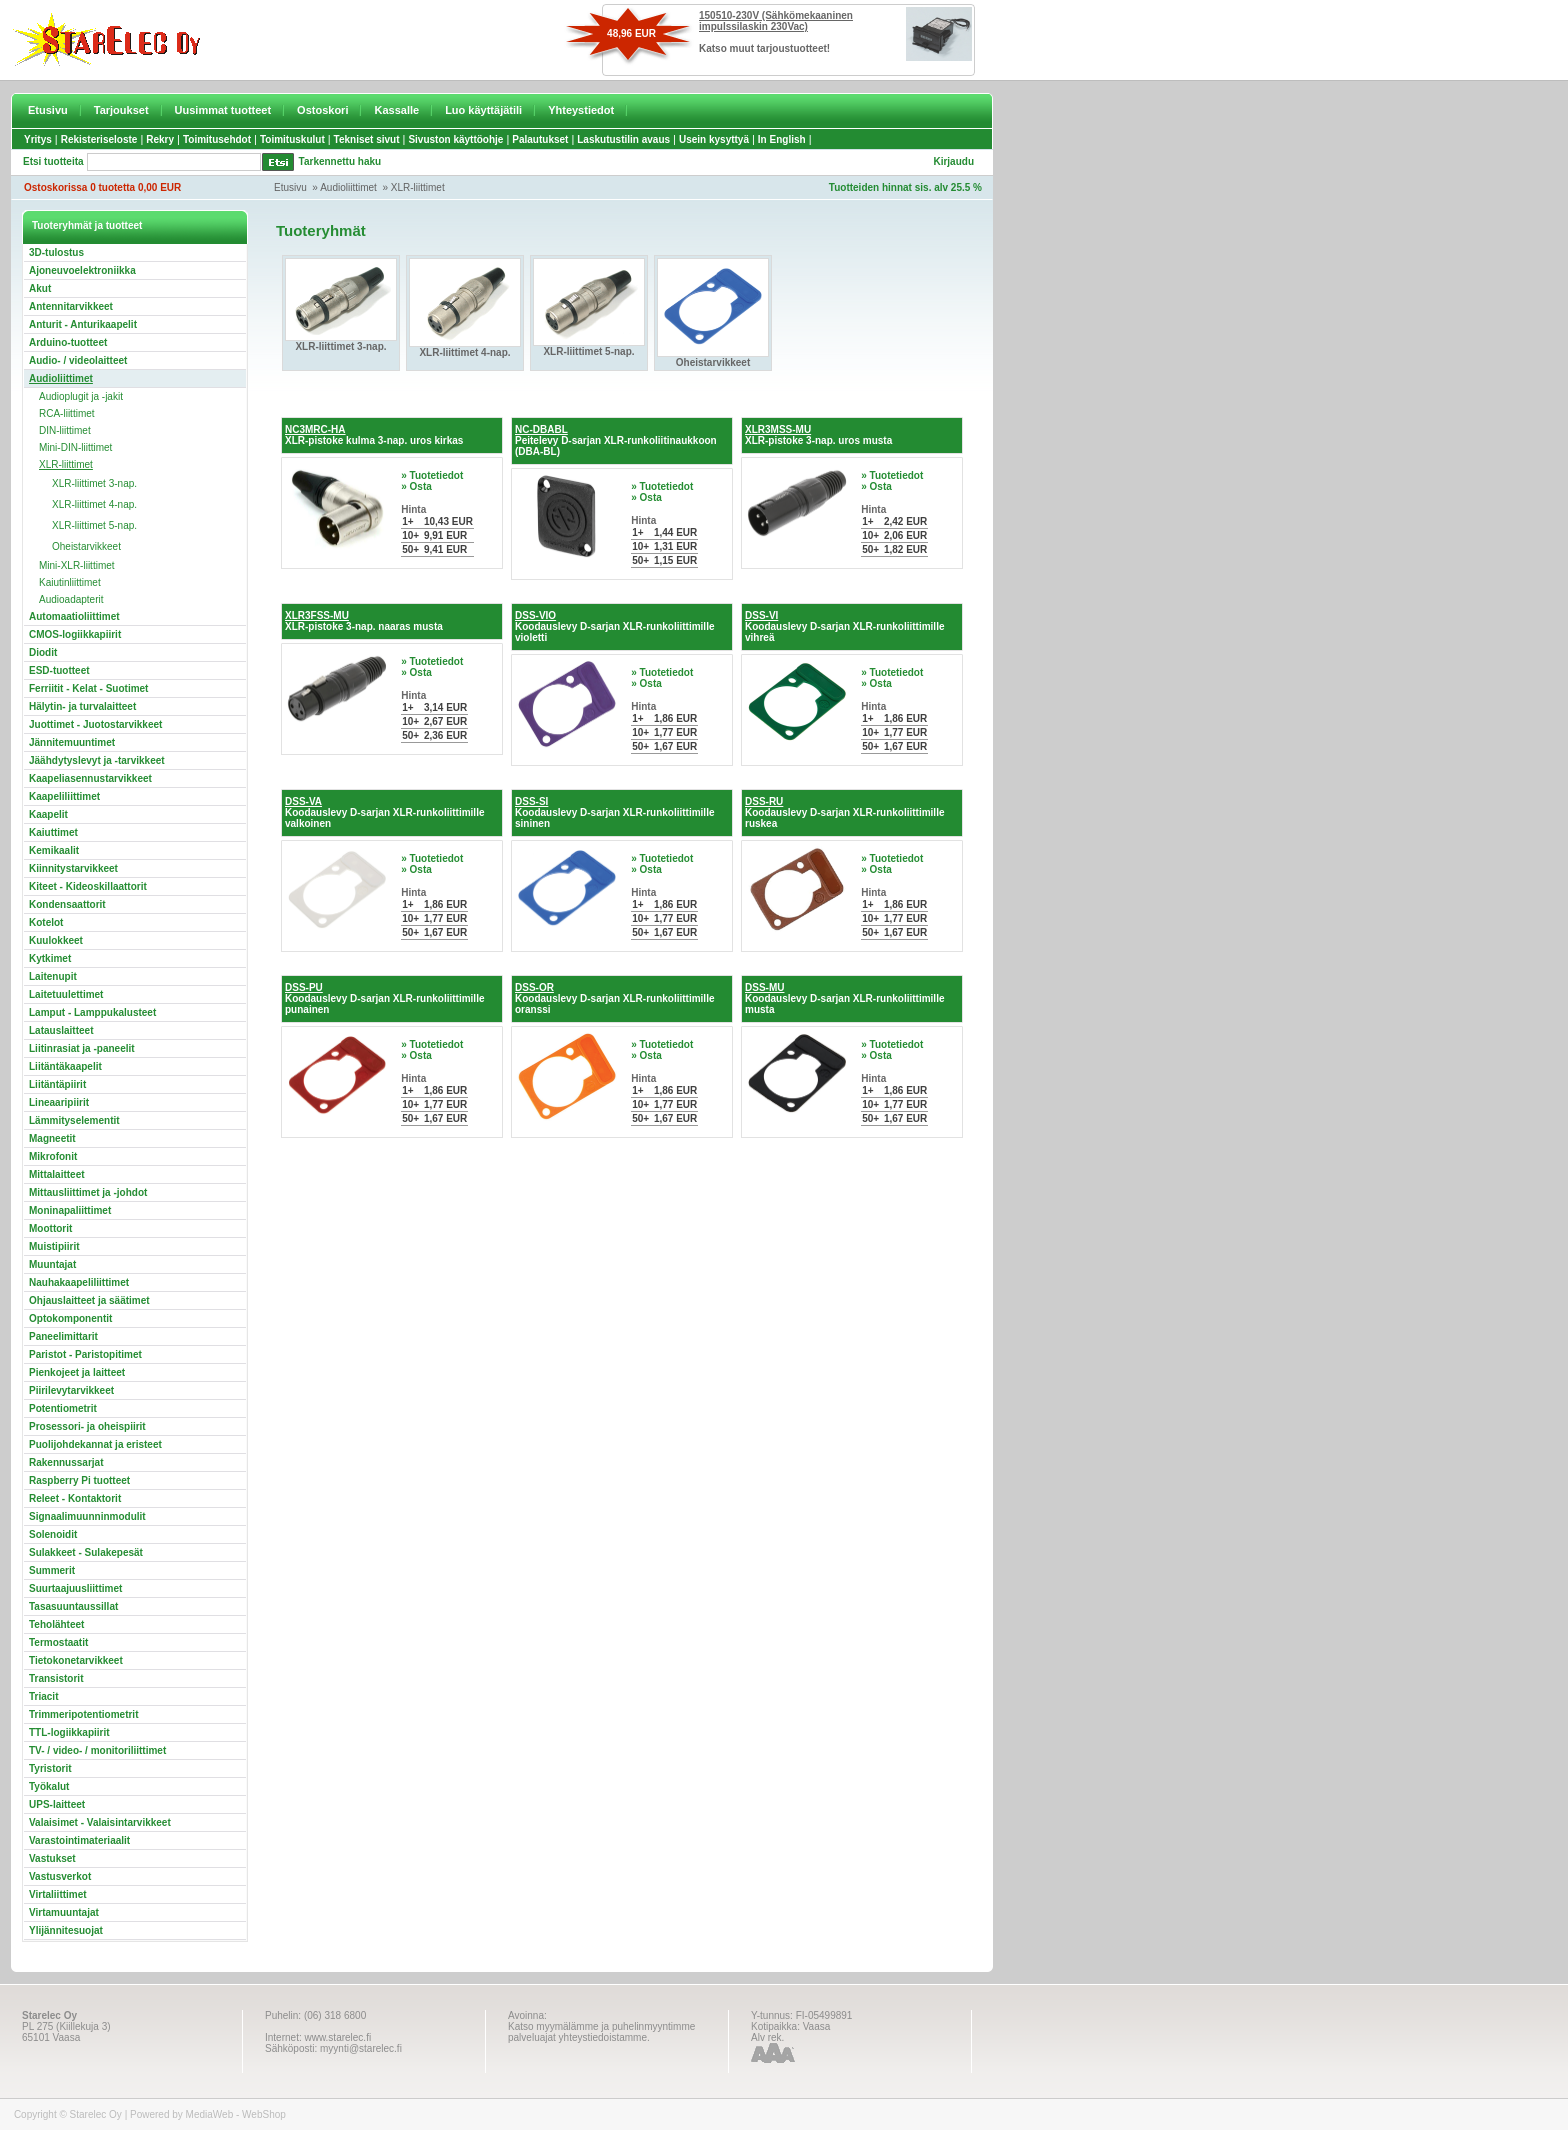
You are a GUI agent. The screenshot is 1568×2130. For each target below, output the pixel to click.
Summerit (52, 1570)
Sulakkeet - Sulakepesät (86, 1552)
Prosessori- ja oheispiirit (87, 1426)
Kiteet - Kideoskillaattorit (88, 886)
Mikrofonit (53, 1156)
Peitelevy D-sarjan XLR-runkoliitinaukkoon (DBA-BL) (616, 440)
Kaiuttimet (53, 832)
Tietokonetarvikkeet (76, 1660)
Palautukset (540, 139)
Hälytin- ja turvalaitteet (82, 706)
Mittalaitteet (57, 1174)
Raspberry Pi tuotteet (79, 1480)
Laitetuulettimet (66, 994)
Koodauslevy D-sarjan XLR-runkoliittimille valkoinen (384, 812)
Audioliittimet (348, 187)
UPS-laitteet (57, 1804)
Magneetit (52, 1138)
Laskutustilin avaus (623, 139)
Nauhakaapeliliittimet (79, 1282)
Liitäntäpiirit (57, 1084)
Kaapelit (48, 814)
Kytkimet (50, 958)
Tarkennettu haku (340, 161)
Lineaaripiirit (59, 1102)
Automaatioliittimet (74, 616)
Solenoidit (53, 1534)
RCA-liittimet (67, 413)
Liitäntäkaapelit (65, 1066)
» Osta (416, 486)
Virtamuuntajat (64, 1912)
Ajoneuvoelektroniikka (82, 270)
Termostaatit (58, 1642)
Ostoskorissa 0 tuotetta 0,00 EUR (102, 187)
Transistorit (56, 1678)
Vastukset (52, 1858)
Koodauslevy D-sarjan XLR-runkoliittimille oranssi (614, 998)
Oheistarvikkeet (86, 546)
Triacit (43, 1696)
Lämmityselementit (74, 1120)
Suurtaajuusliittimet (75, 1588)
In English (782, 139)
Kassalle (396, 110)
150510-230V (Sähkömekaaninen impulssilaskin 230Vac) (776, 21)
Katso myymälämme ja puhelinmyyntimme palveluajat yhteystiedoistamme (601, 2032)
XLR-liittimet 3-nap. (94, 483)
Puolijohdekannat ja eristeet (95, 1444)
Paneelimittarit (63, 1336)
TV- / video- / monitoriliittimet (97, 1750)
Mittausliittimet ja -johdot (88, 1192)
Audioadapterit (71, 599)
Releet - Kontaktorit (75, 1498)
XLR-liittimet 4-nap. (94, 504)
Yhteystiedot (581, 110)
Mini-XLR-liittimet (77, 565)
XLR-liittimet (418, 187)
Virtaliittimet (58, 1894)
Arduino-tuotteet (68, 342)
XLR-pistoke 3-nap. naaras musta (364, 621)
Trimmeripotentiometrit (83, 1714)
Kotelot (46, 922)
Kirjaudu (953, 161)
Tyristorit (50, 1768)
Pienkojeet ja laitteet (77, 1372)
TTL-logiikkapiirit (69, 1732)
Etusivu (48, 110)
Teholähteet (56, 1624)
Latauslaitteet (61, 1030)
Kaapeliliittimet (64, 796)
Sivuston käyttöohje (455, 139)
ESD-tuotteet (59, 670)
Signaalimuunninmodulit (87, 1516)
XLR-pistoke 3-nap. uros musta (818, 435)
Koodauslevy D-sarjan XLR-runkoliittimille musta (844, 998)
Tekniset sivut (367, 139)
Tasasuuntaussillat (73, 1606)
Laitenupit (53, 976)
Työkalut (49, 1786)
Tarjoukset (121, 110)
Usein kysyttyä (714, 139)
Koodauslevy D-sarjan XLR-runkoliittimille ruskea (844, 812)
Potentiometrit (63, 1408)
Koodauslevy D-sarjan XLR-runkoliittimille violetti (614, 626)
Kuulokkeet (56, 940)
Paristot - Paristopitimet (85, 1354)
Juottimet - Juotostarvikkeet (95, 724)
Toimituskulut (292, 139)
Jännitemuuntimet (72, 742)
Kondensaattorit (67, 904)
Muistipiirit (54, 1246)
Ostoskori (322, 110)
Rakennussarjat (66, 1462)
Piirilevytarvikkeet (71, 1390)
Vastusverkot (60, 1876)
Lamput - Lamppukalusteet (92, 1012)
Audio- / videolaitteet (78, 360)
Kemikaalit (54, 850)
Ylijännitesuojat (66, 1930)
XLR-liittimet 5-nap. (94, 525)
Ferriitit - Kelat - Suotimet (88, 688)
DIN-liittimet (65, 430)
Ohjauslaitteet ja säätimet (89, 1300)
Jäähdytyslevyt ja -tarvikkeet (97, 760)
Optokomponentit (70, 1318)
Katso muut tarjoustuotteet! (764, 48)
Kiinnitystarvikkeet (73, 868)
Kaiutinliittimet (70, 582)
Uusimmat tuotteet (223, 110)
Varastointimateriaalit (79, 1840)
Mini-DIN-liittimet (75, 447)
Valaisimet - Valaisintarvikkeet (100, 1822)
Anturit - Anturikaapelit (83, 324)
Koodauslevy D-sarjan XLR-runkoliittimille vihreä (844, 626)
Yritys (38, 139)
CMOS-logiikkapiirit (75, 634)
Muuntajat (52, 1264)
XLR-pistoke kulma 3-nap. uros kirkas (374, 435)
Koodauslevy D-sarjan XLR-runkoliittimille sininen (614, 812)
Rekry (160, 139)
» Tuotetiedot (432, 475)
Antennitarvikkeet (71, 306)
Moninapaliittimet (70, 1210)
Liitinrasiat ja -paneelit (82, 1048)
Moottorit (50, 1228)
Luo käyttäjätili (483, 110)
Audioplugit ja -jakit (81, 396)
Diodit (43, 652)
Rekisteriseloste (99, 139)
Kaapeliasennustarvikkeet (90, 778)
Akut (40, 288)
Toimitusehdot (217, 139)
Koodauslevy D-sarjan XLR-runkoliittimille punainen (384, 998)
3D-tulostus (56, 252)
